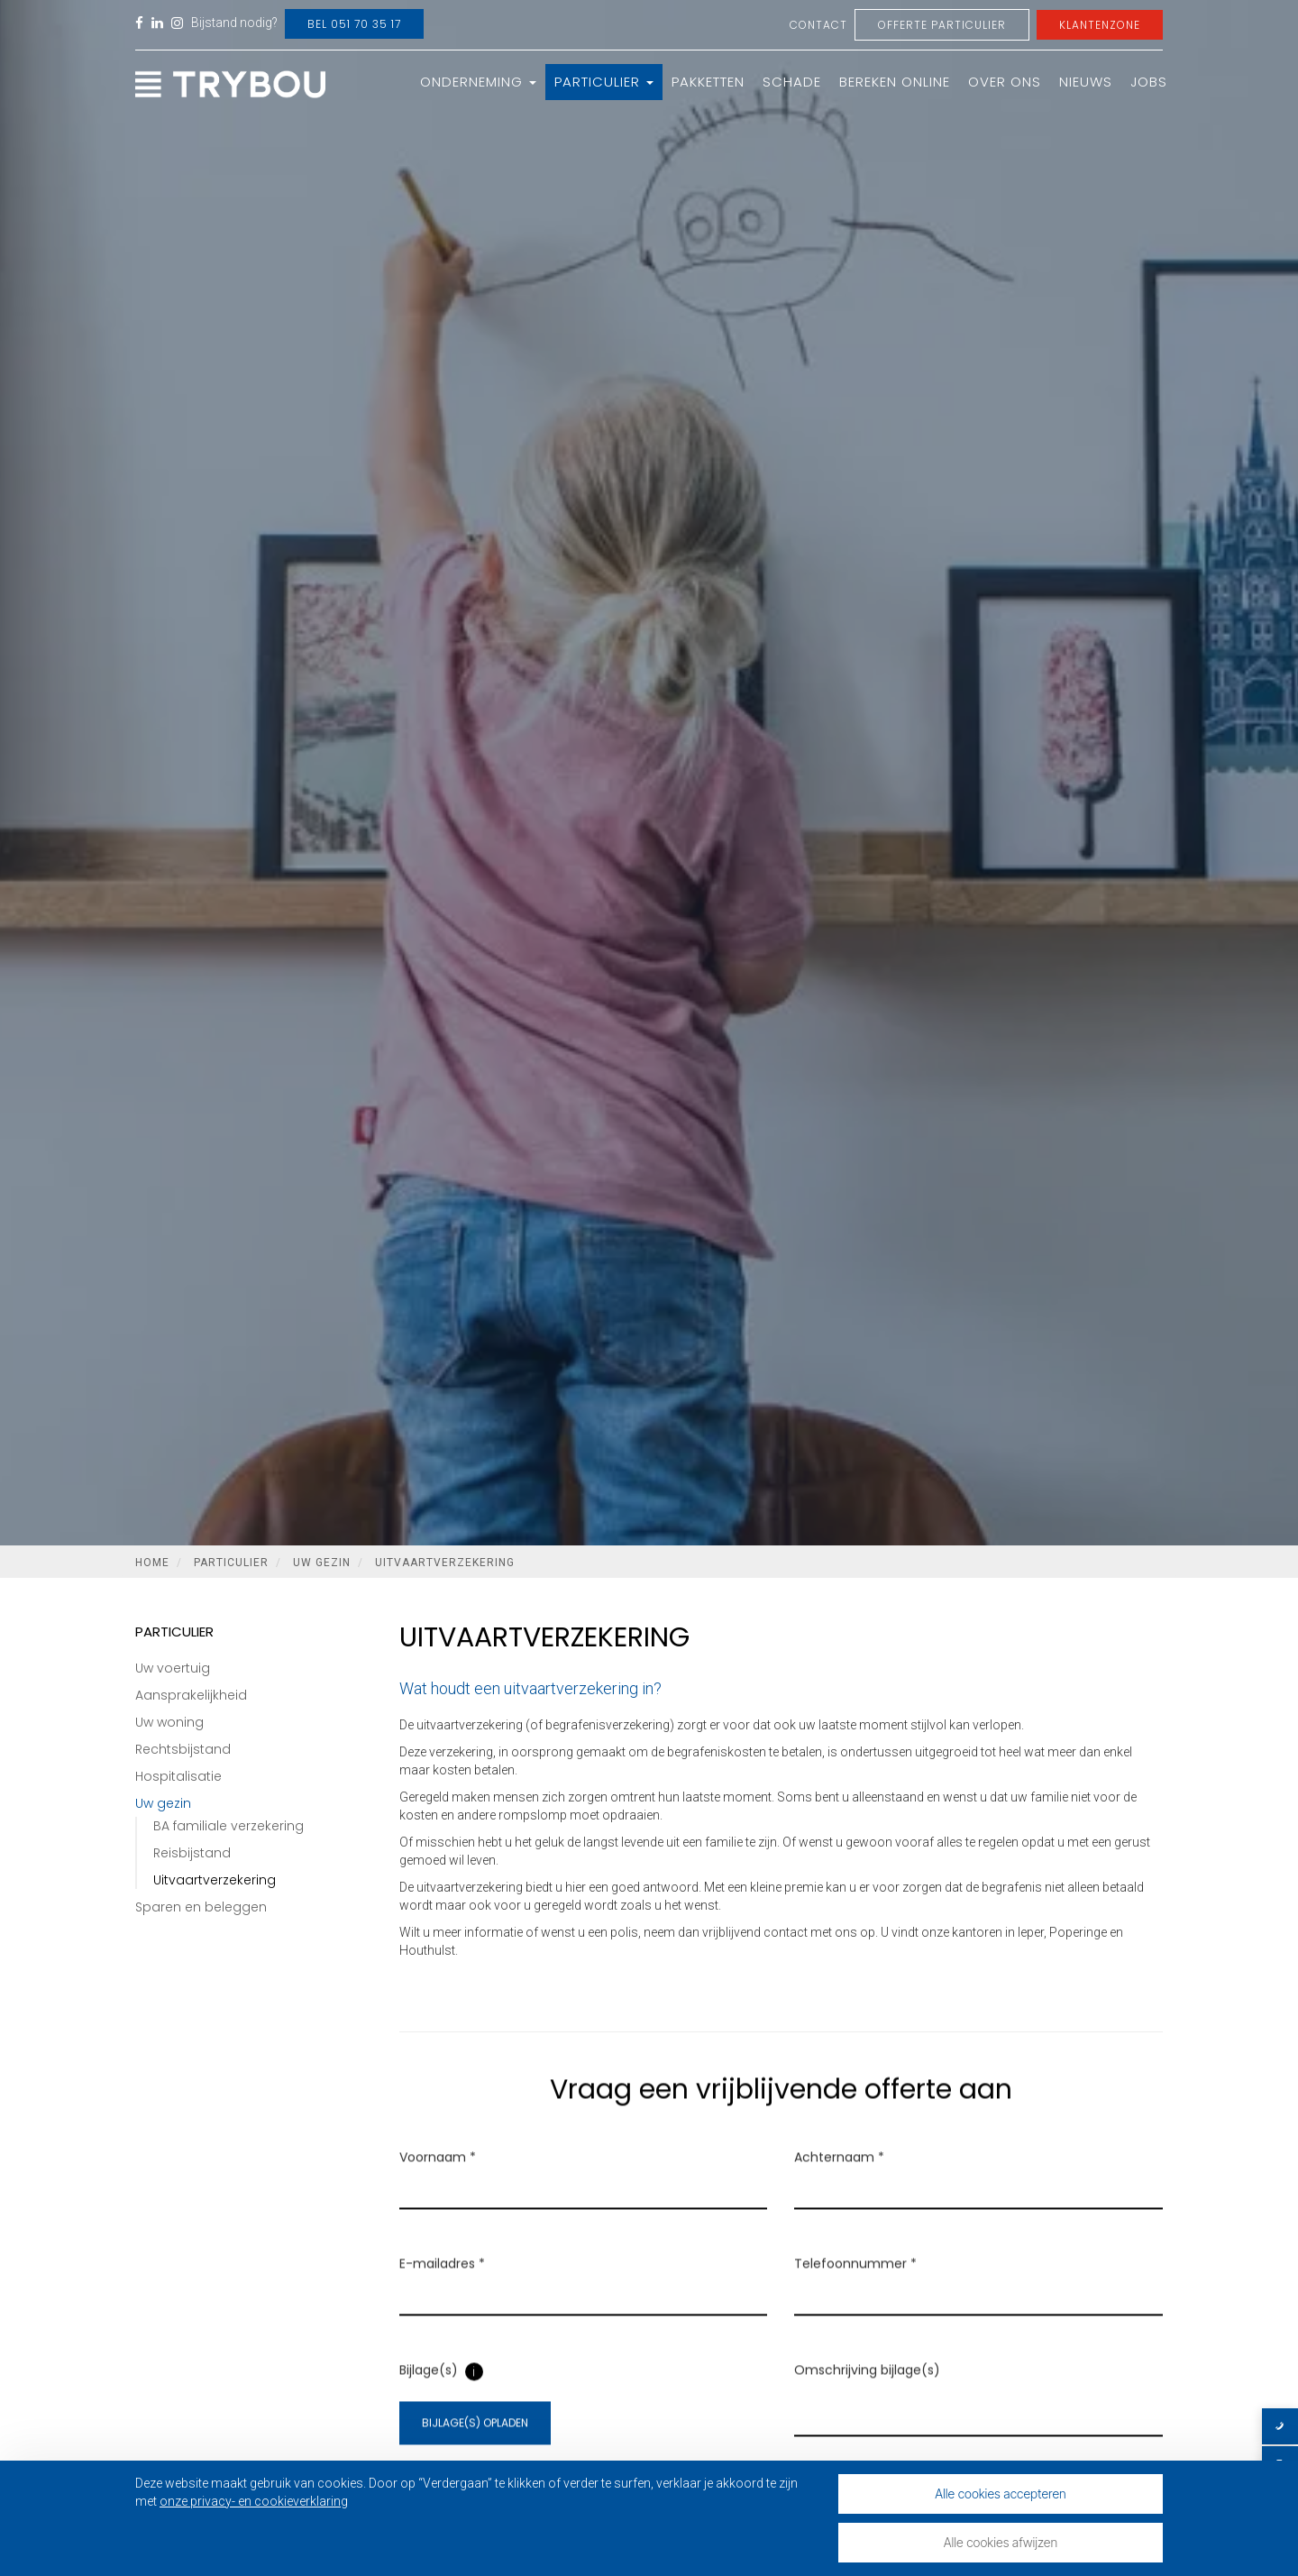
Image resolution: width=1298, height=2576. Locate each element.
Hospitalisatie (178, 1776)
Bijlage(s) (428, 2393)
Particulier (604, 81)
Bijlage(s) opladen (475, 2445)
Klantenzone (1099, 24)
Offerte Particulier (942, 24)
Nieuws (1085, 81)
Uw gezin (322, 1562)
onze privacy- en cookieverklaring (254, 2501)
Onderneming (478, 81)
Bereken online (894, 81)
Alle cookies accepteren (1000, 2493)
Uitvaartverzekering (445, 1562)
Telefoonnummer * (855, 2287)
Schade (792, 81)
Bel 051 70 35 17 (354, 24)
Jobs (1148, 81)
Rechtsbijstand (183, 1749)
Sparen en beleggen (201, 1907)
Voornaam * (437, 2180)
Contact (818, 24)
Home (152, 1562)
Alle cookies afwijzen (1000, 2542)
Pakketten (708, 81)
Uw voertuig (172, 1668)
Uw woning (169, 1722)
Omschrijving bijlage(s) (867, 2393)
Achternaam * (839, 2180)
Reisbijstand (192, 1853)
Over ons (1004, 81)
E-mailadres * (442, 2287)
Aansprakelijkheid (191, 1695)
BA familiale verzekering (228, 1826)
